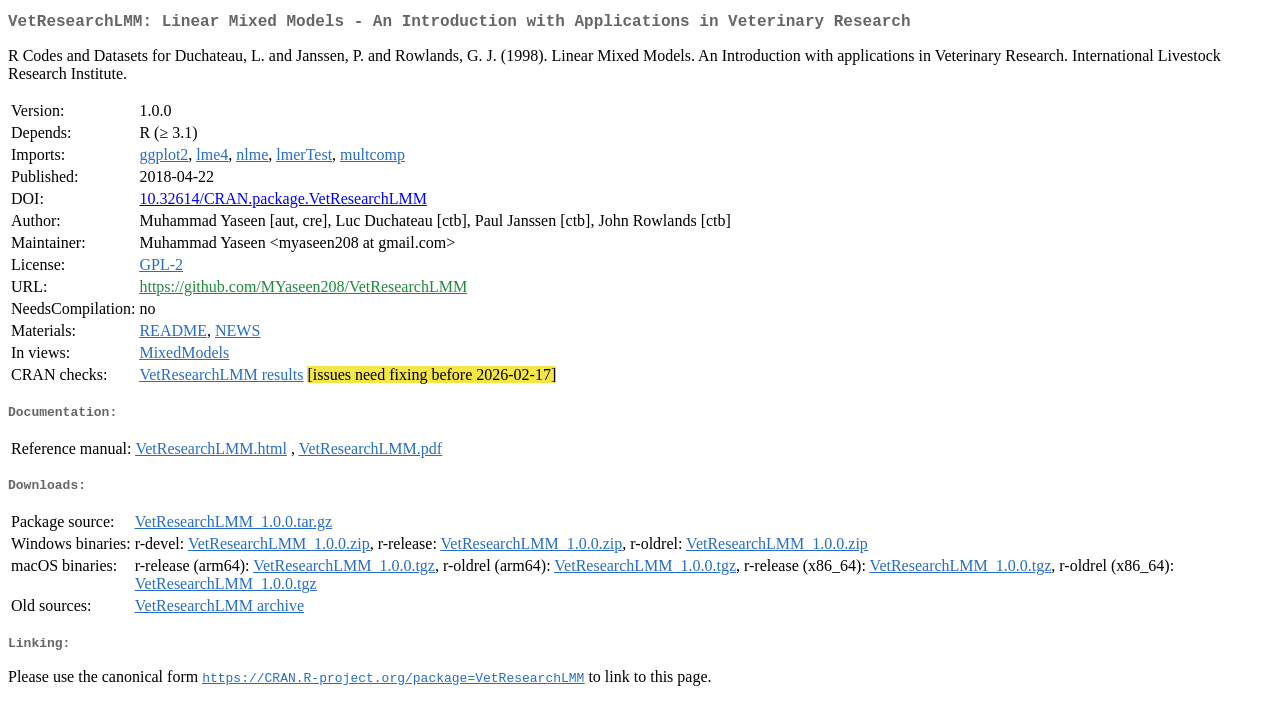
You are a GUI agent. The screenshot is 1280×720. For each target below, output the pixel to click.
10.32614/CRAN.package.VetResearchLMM (283, 202)
